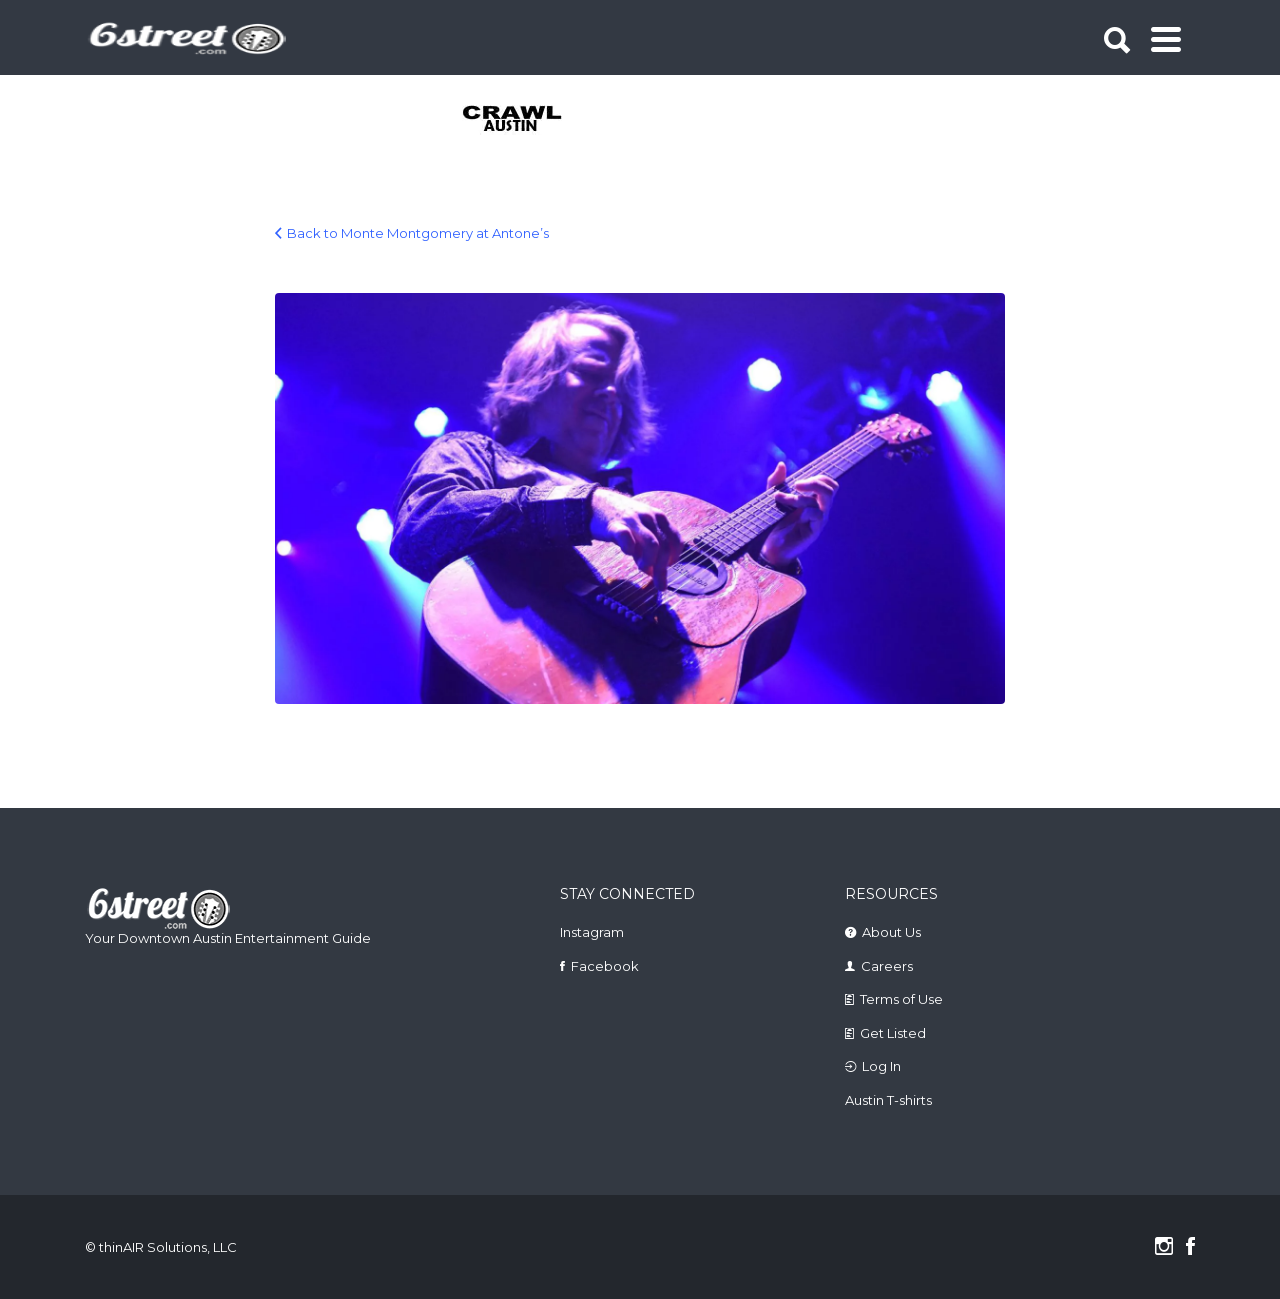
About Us (891, 932)
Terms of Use (901, 999)
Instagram (592, 932)
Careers (887, 966)
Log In (881, 1066)
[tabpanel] (523, 120)
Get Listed (893, 1033)
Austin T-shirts (888, 1100)
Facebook (605, 966)
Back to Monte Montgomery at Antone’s (418, 233)
